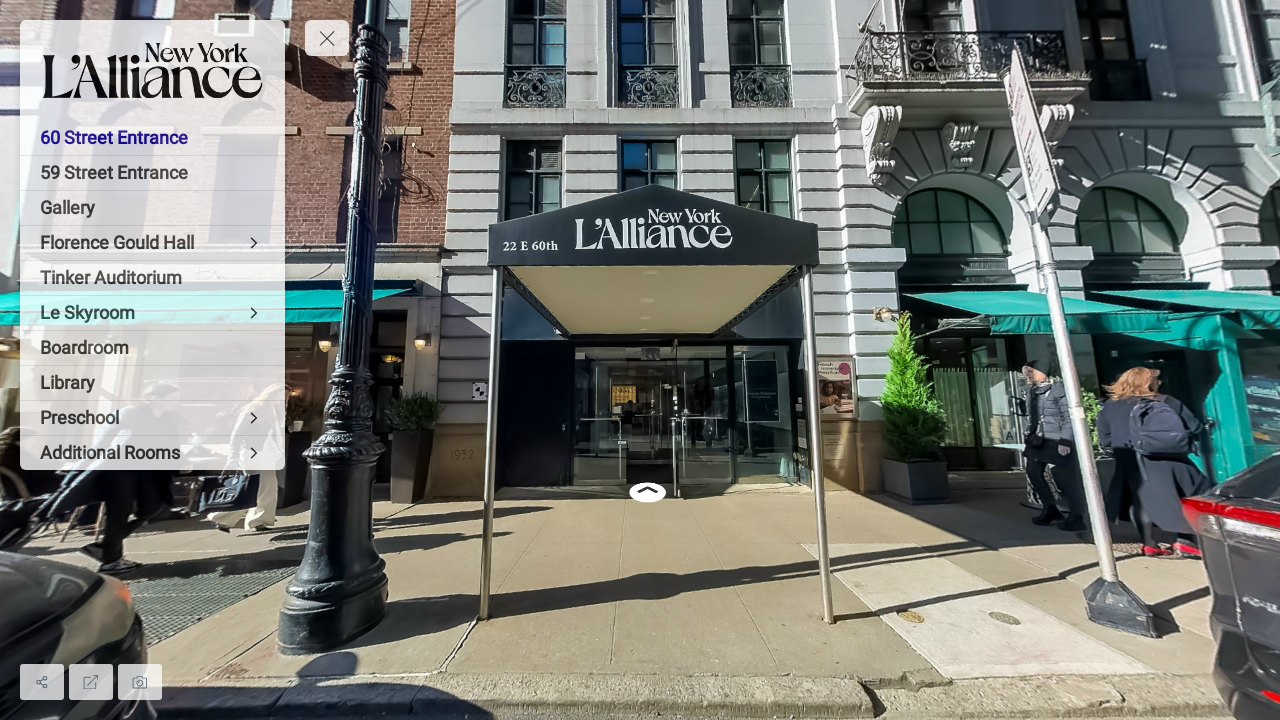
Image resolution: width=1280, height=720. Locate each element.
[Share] (42, 682)
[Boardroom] (152, 348)
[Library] (152, 383)
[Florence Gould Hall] (152, 243)
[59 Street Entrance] (152, 173)
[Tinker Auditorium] (152, 278)
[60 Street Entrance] (152, 138)
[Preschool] (152, 418)
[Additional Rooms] (152, 453)
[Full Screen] (91, 682)
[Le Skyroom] (152, 313)
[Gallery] (152, 208)
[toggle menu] (327, 38)
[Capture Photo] (140, 682)
